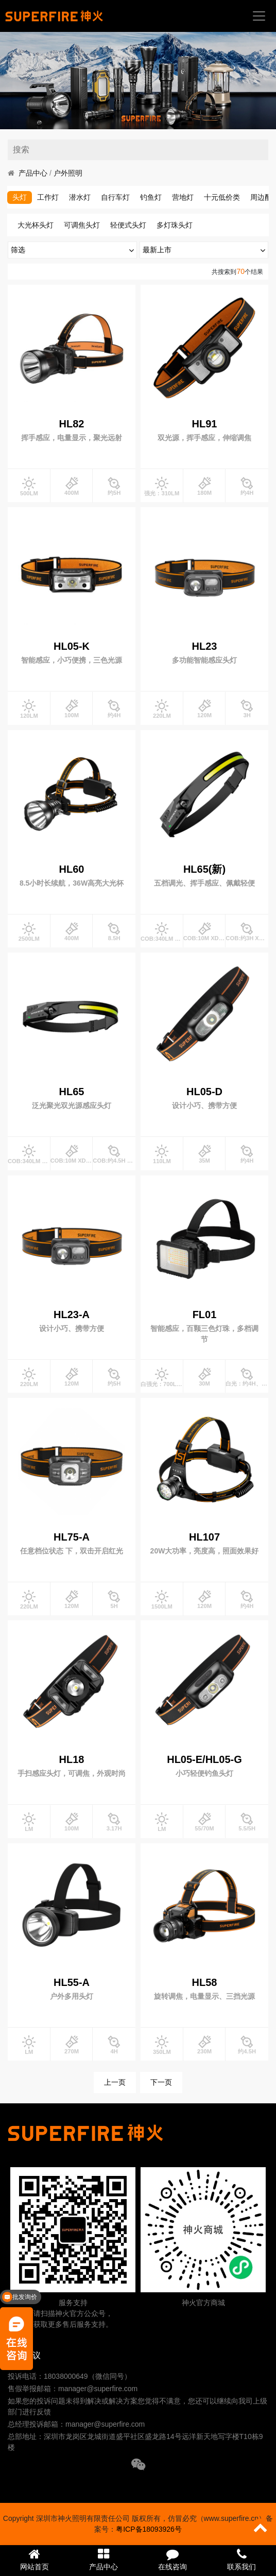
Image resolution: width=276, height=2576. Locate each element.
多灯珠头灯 (175, 225)
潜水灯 (117, 197)
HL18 (71, 1759)
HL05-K (72, 646)
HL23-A (72, 1314)
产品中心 (33, 173)
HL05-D (204, 1091)
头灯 (56, 197)
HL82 (71, 423)
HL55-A (72, 1982)
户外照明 (68, 173)
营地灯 (220, 197)
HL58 (204, 1982)
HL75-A (72, 1537)
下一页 (161, 2082)
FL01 (205, 1314)
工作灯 (85, 197)
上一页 (115, 2082)
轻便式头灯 (128, 225)
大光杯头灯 (36, 225)
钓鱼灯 (188, 197)
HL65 (71, 1091)
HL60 (71, 869)
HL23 (204, 646)
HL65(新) (204, 869)
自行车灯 (152, 197)
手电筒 (28, 197)
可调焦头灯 (82, 225)
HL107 (204, 1537)
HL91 (204, 423)
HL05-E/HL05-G (204, 1759)
